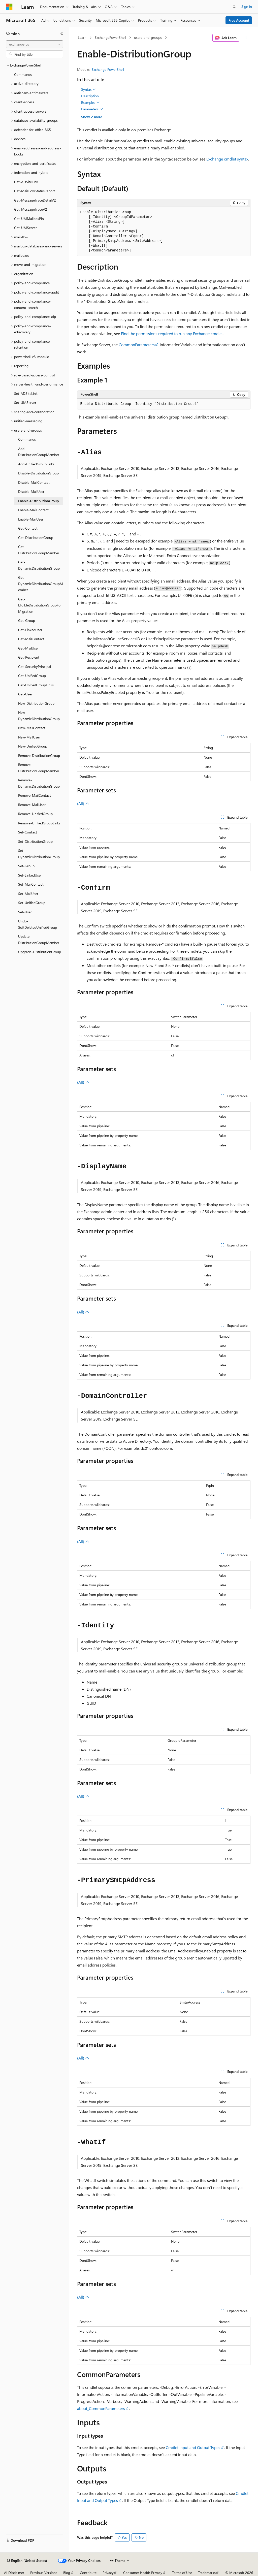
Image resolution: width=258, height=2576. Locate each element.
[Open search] (234, 6)
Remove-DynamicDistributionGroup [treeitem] (39, 783)
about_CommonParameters (101, 2408)
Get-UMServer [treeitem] (25, 227)
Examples (90, 102)
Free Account (239, 20)
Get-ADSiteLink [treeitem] (26, 181)
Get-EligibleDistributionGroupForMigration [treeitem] (40, 605)
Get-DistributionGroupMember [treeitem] (38, 549)
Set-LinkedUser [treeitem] (30, 875)
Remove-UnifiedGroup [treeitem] (35, 813)
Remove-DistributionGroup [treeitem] (39, 755)
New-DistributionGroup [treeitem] (36, 703)
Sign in (246, 6)
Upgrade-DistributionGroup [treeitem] (39, 951)
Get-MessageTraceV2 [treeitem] (30, 209)
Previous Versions (43, 2572)
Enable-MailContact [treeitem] (33, 509)
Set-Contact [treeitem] (27, 832)
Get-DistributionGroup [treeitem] (35, 537)
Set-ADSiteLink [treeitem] (26, 393)
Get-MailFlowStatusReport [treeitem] (34, 190)
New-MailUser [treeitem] (29, 737)
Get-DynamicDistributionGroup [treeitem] (39, 565)
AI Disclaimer (14, 2572)
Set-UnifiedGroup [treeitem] (31, 902)
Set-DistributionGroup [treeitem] (35, 841)
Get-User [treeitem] (25, 694)
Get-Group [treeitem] (26, 620)
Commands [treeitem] (23, 74)
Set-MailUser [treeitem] (28, 893)
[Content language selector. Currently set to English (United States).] (27, 2561)
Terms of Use (182, 2572)
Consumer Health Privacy (142, 2572)
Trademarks (207, 2572)
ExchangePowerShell (110, 37)
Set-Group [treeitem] (26, 865)
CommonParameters (137, 344)
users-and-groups (148, 37)
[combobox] (34, 44)
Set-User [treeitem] (25, 912)
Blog (66, 2572)
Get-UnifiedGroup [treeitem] (32, 675)
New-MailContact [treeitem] (31, 727)
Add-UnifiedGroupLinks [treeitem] (36, 464)
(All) (83, 803)
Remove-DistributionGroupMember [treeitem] (38, 767)
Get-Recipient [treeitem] (28, 657)
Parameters (92, 109)
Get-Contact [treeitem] (28, 528)
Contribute (88, 2572)
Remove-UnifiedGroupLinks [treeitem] (39, 823)
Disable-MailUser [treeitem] (31, 491)
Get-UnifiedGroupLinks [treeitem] (36, 685)
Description (90, 95)
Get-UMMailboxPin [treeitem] (29, 218)
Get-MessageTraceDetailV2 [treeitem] (35, 200)
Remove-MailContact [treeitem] (34, 795)
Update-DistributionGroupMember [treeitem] (38, 939)
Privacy (108, 2572)
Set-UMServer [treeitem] (25, 402)
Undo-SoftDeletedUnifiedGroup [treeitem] (37, 924)
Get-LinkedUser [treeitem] (30, 629)
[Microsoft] (9, 7)
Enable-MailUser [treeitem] (30, 519)
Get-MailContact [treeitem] (31, 638)
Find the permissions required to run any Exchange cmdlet (172, 333)
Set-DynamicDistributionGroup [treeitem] (39, 853)
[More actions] (245, 38)
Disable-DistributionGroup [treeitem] (38, 473)
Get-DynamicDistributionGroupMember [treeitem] (40, 583)
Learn (82, 37)
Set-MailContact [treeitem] (31, 884)
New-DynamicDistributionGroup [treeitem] (39, 715)
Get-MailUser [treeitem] (28, 648)
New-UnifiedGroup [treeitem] (32, 746)
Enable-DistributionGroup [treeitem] (38, 500)
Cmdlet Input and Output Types (193, 2447)
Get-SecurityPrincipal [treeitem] (34, 666)
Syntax (88, 89)
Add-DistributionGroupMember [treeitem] (38, 451)
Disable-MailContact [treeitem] (34, 482)
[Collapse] (61, 33)
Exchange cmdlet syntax (227, 159)
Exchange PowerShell (108, 69)
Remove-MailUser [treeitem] (32, 804)
